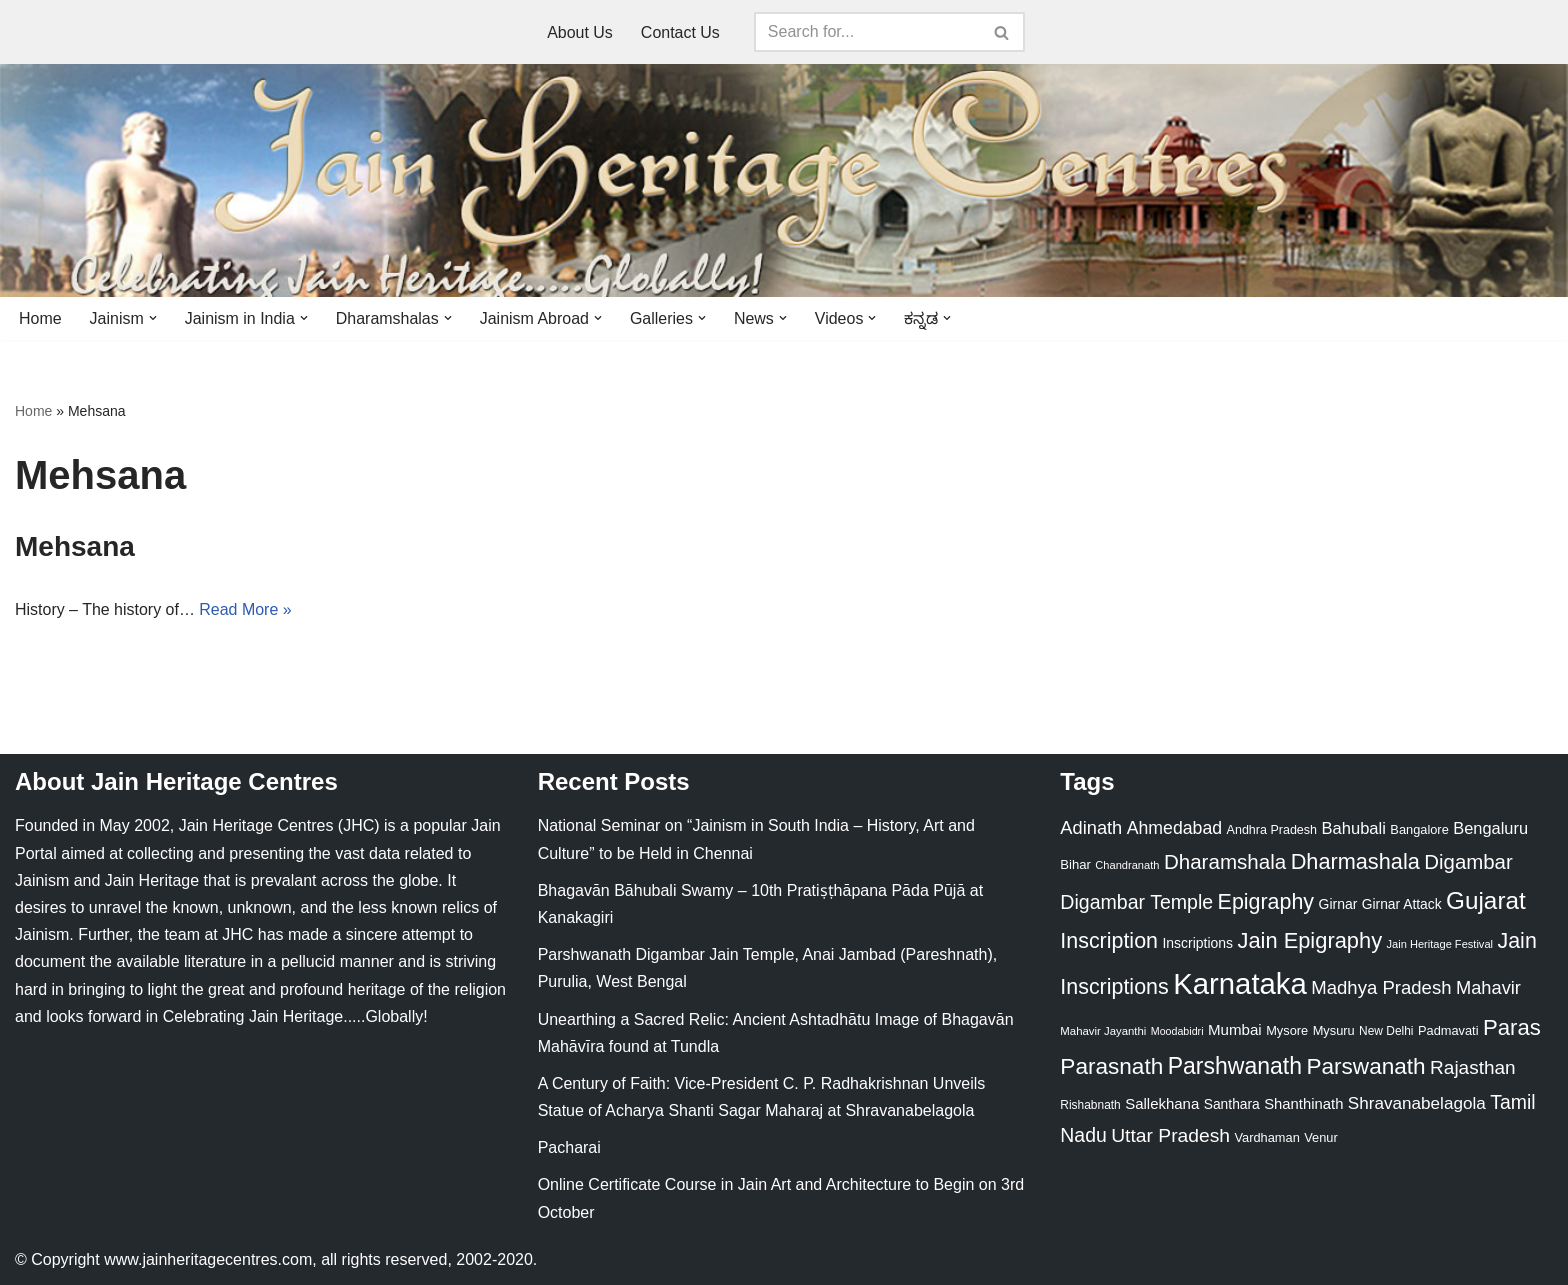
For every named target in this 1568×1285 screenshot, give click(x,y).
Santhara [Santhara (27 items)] (1232, 1104)
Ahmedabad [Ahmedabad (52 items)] (1174, 829)
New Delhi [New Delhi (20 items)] (1386, 1031)
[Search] (867, 32)
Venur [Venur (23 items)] (1320, 1137)
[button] (153, 318)
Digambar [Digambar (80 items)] (1468, 862)
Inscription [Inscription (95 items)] (1109, 941)
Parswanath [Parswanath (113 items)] (1365, 1066)
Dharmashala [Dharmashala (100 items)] (1355, 861)
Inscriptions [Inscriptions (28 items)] (1197, 943)
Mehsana (75, 546)
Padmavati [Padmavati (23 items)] (1448, 1030)
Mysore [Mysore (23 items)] (1287, 1030)
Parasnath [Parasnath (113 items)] (1111, 1066)
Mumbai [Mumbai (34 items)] (1235, 1029)
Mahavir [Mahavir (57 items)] (1488, 987)
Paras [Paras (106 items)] (1512, 1027)
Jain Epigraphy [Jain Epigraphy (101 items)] (1309, 940)
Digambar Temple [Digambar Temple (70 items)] (1136, 903)
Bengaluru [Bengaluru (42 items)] (1490, 829)
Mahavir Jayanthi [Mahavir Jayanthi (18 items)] (1103, 1031)
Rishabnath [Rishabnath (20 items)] (1090, 1105)
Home (40, 318)
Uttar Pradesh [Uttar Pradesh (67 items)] (1170, 1135)
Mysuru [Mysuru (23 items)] (1334, 1030)
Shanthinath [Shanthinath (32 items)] (1303, 1104)
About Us (580, 32)
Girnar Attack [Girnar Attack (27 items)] (1402, 905)
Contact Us (680, 32)
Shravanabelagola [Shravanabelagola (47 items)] (1417, 1103)
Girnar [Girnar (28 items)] (1338, 905)
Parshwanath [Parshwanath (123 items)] (1235, 1066)
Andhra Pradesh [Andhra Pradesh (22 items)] (1272, 831)
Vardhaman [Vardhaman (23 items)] (1267, 1137)
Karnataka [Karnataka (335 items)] (1240, 983)
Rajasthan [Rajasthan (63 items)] (1473, 1067)
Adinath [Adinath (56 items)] (1091, 828)
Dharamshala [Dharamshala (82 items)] (1225, 861)
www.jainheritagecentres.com (208, 1259)
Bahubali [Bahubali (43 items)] (1353, 829)
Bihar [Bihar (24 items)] (1075, 864)
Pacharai (569, 1147)
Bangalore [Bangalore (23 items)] (1419, 830)
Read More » (246, 610)
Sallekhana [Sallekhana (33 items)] (1162, 1103)
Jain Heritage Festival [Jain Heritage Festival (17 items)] (1440, 944)
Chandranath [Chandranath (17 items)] (1127, 865)
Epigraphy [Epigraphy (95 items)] (1266, 903)
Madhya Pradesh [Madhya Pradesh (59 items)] (1381, 987)
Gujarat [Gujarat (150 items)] (1486, 901)
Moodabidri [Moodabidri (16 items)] (1177, 1031)
